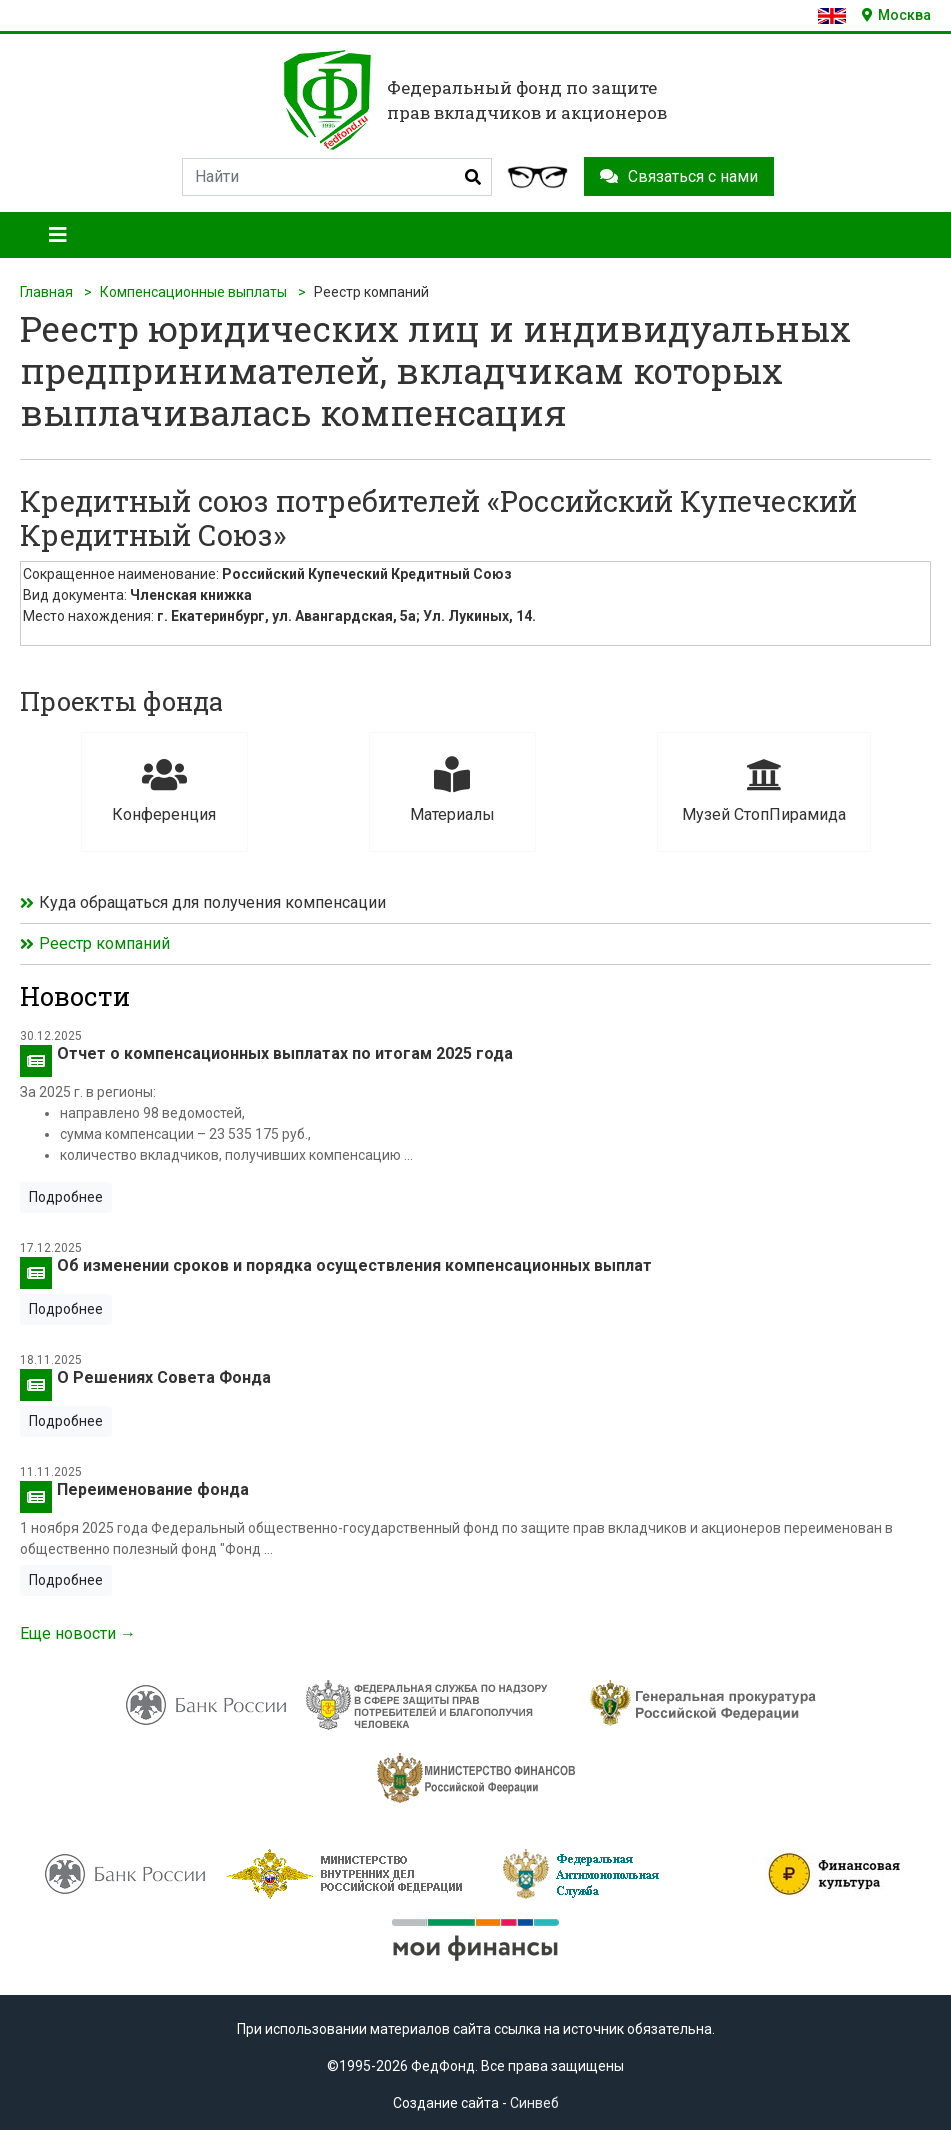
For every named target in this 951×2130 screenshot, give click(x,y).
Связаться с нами (679, 176)
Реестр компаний (104, 943)
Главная (46, 292)
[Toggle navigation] (58, 235)
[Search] (337, 177)
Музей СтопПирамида (764, 790)
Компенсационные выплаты (193, 292)
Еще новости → (78, 1633)
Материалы (452, 790)
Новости (75, 996)
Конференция (164, 790)
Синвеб (534, 2103)
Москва (896, 15)
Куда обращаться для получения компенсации (212, 902)
